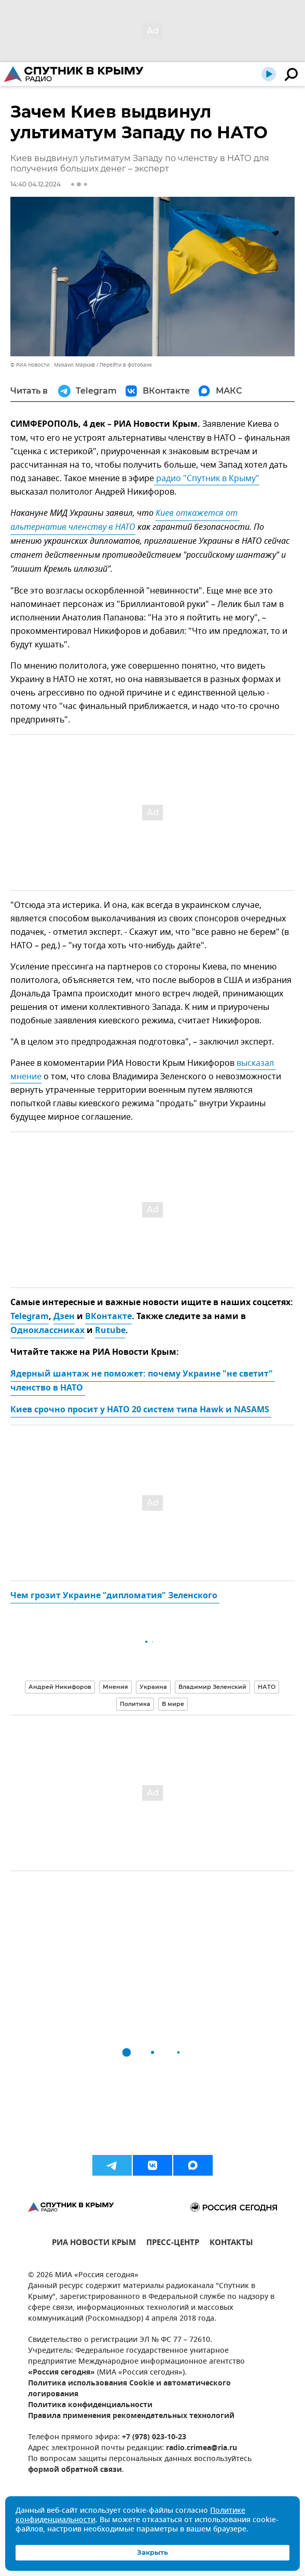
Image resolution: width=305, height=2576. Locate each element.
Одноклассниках (47, 1331)
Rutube (110, 1331)
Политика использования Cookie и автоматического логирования (129, 2389)
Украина (153, 1686)
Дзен (64, 1317)
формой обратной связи (75, 2470)
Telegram (29, 1317)
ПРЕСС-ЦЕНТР (172, 2244)
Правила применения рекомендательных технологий (131, 2416)
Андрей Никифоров (60, 1686)
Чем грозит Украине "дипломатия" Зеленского (114, 1596)
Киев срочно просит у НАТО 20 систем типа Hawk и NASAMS (140, 1410)
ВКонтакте (108, 1317)
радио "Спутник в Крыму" (206, 478)
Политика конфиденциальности (90, 2405)
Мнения (115, 1686)
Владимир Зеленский (212, 1686)
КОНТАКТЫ (231, 2244)
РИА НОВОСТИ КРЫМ (94, 2244)
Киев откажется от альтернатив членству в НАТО (125, 520)
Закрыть (152, 2552)
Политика (135, 1703)
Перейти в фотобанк (126, 365)
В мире (173, 1703)
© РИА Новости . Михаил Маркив (52, 365)
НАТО (266, 1686)
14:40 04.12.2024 (35, 184)
